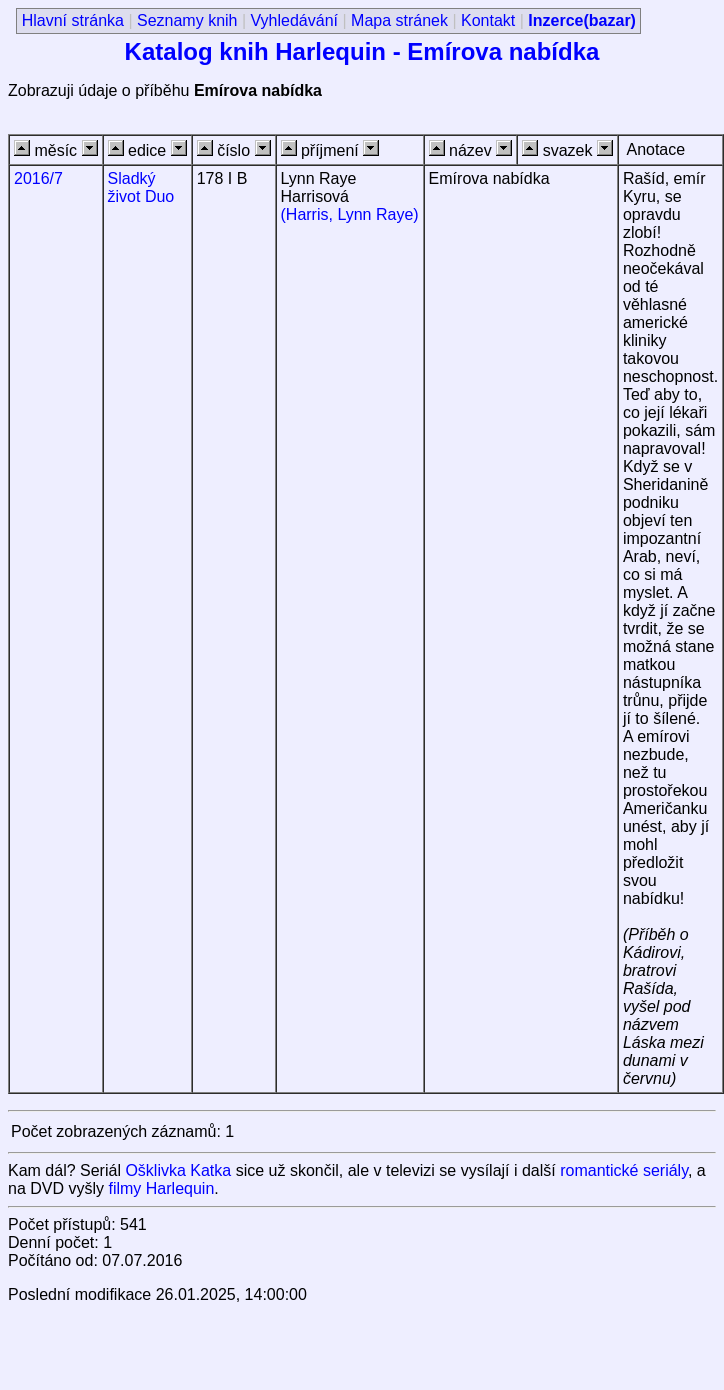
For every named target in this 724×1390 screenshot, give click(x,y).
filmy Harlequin (161, 1188)
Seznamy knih (187, 20)
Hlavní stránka (73, 20)
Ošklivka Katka (178, 1170)
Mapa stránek (399, 20)
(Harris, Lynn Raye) (350, 214)
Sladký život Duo (141, 187)
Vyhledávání (294, 20)
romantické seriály (624, 1170)
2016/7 (38, 178)
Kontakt (488, 20)
